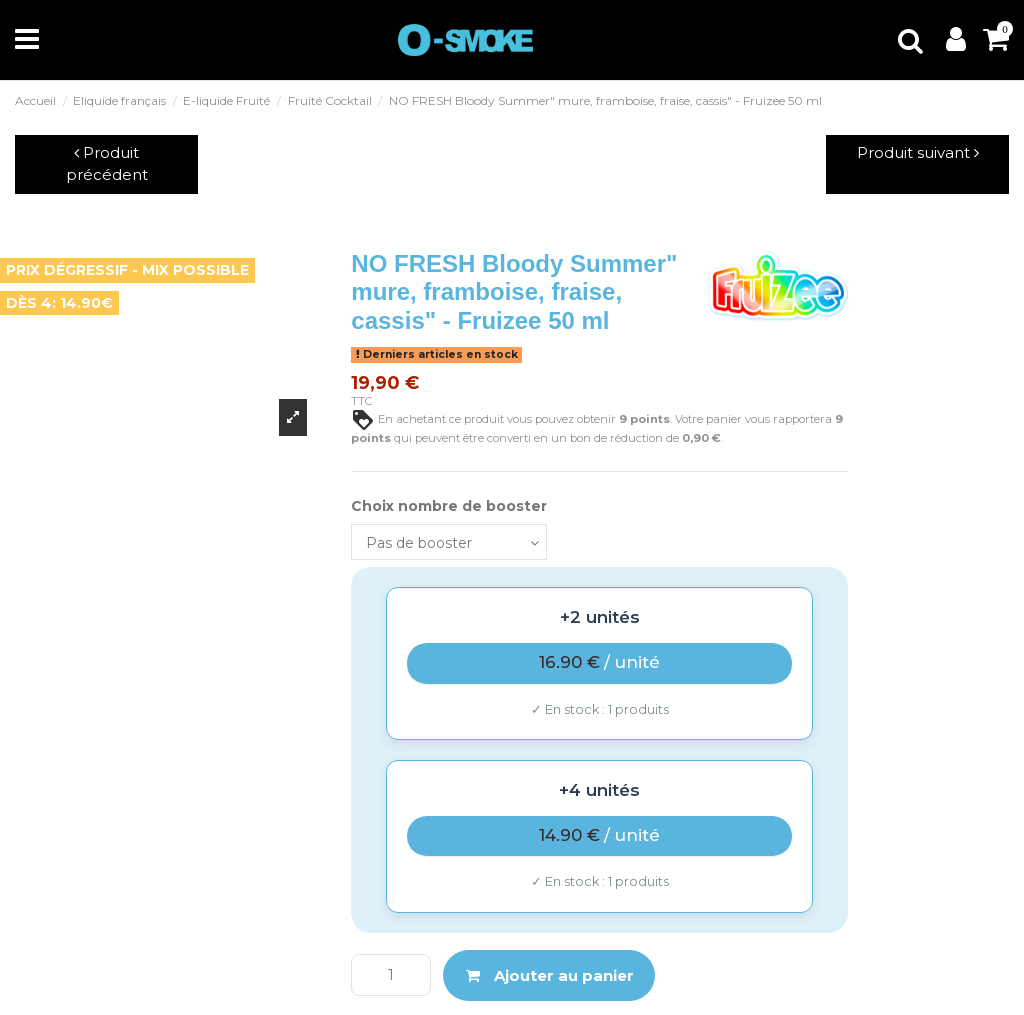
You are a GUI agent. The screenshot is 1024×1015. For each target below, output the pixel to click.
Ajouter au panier (549, 975)
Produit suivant (918, 152)
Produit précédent (107, 164)
